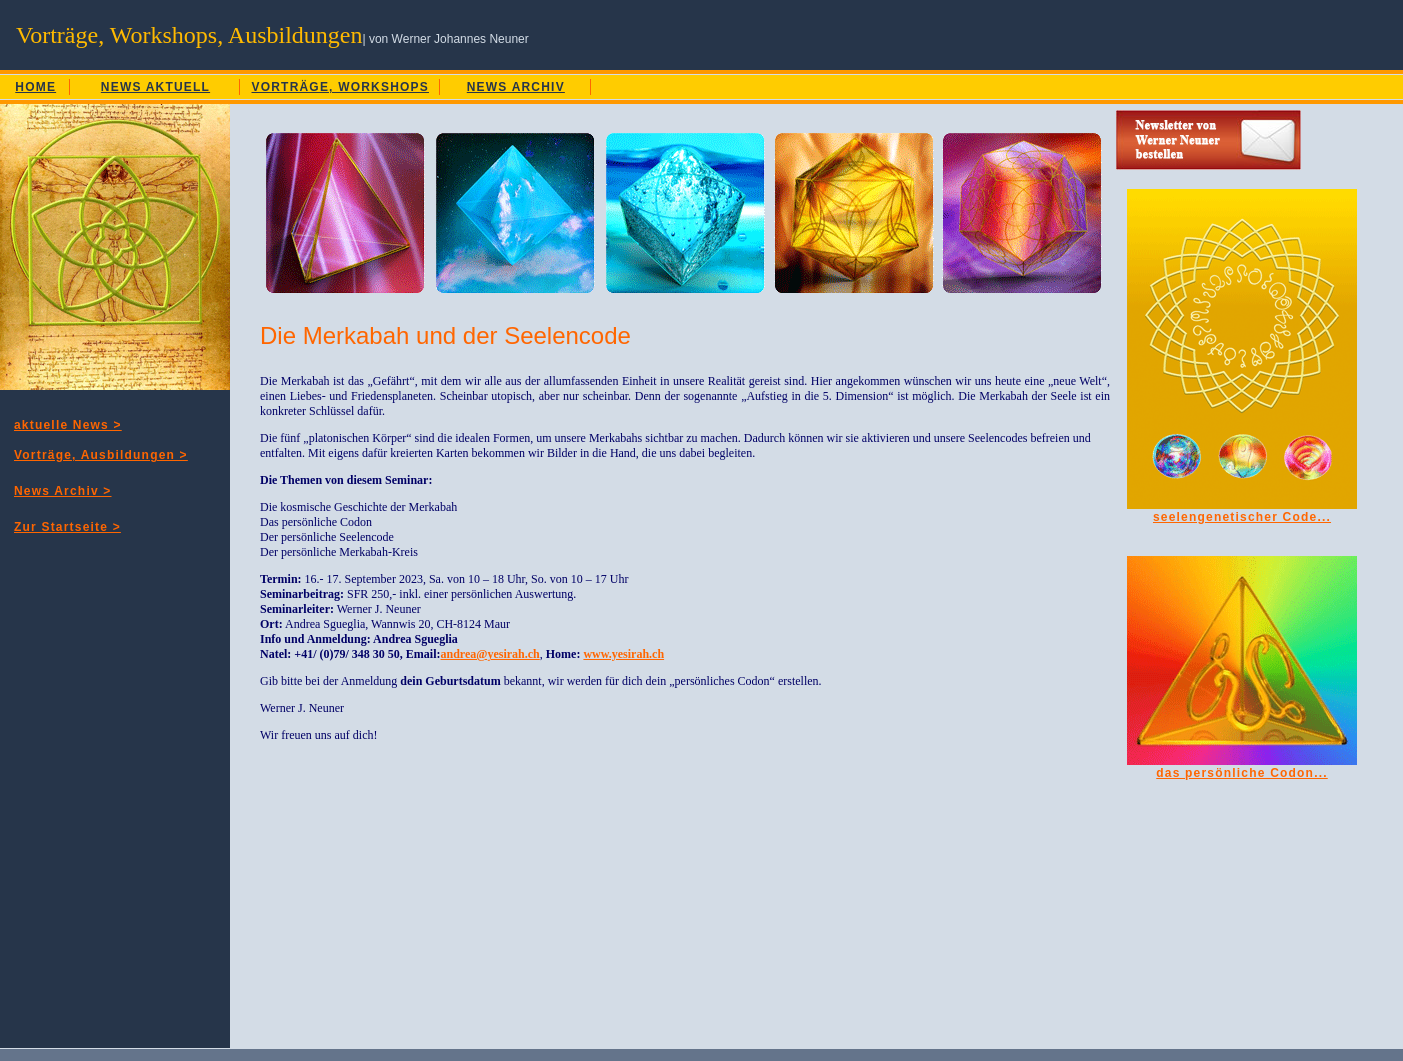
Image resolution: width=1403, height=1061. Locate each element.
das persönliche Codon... (1242, 773)
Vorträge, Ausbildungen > (101, 455)
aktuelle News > (68, 425)
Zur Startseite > (67, 527)
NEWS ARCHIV (516, 87)
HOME (35, 87)
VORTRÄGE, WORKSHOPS (340, 87)
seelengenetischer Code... (1242, 517)
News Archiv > (63, 491)
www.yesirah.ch (623, 654)
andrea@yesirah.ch (489, 654)
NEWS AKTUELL (155, 87)
